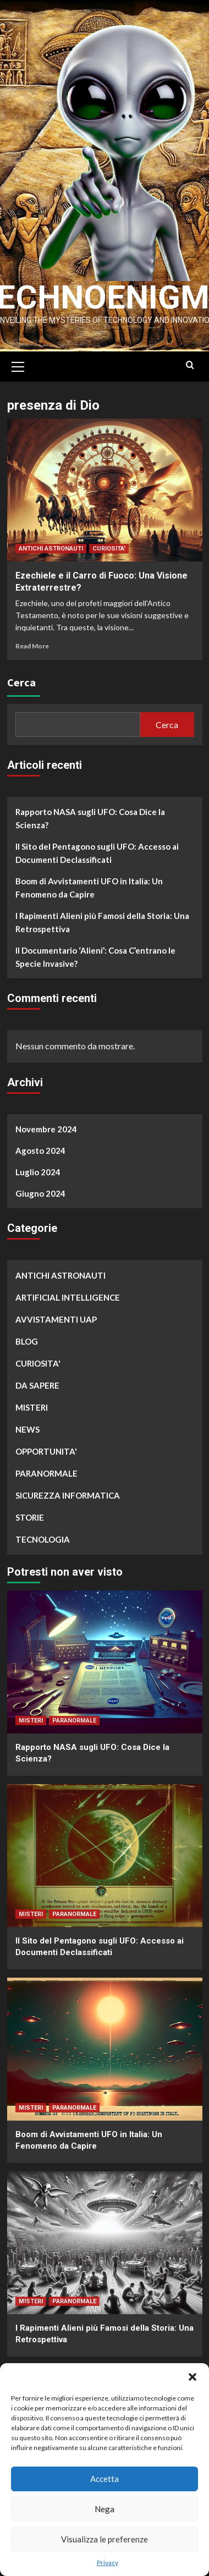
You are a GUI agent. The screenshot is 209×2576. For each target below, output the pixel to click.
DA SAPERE (37, 1383)
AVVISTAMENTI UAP (56, 1317)
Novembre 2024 (46, 1126)
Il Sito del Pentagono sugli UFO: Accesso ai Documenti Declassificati (97, 850)
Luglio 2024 (38, 1169)
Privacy (107, 2562)
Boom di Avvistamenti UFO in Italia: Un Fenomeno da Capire (89, 885)
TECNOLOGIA (42, 1537)
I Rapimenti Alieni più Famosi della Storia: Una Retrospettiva (102, 920)
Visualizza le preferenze (104, 2539)
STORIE (29, 1515)
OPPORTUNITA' (46, 1449)
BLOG (26, 1339)
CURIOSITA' (108, 545)
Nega (104, 2509)
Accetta (104, 2479)
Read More (32, 643)
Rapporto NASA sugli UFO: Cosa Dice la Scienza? (90, 816)
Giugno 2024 (40, 1191)
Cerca (21, 680)
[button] (192, 2376)
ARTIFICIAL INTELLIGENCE (67, 1295)
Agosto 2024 (40, 1148)
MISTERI (31, 1405)
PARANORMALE (46, 1471)
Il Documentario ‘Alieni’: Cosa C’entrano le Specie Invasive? (95, 954)
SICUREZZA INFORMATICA (67, 1493)
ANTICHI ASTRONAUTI (51, 545)
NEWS (27, 1427)
